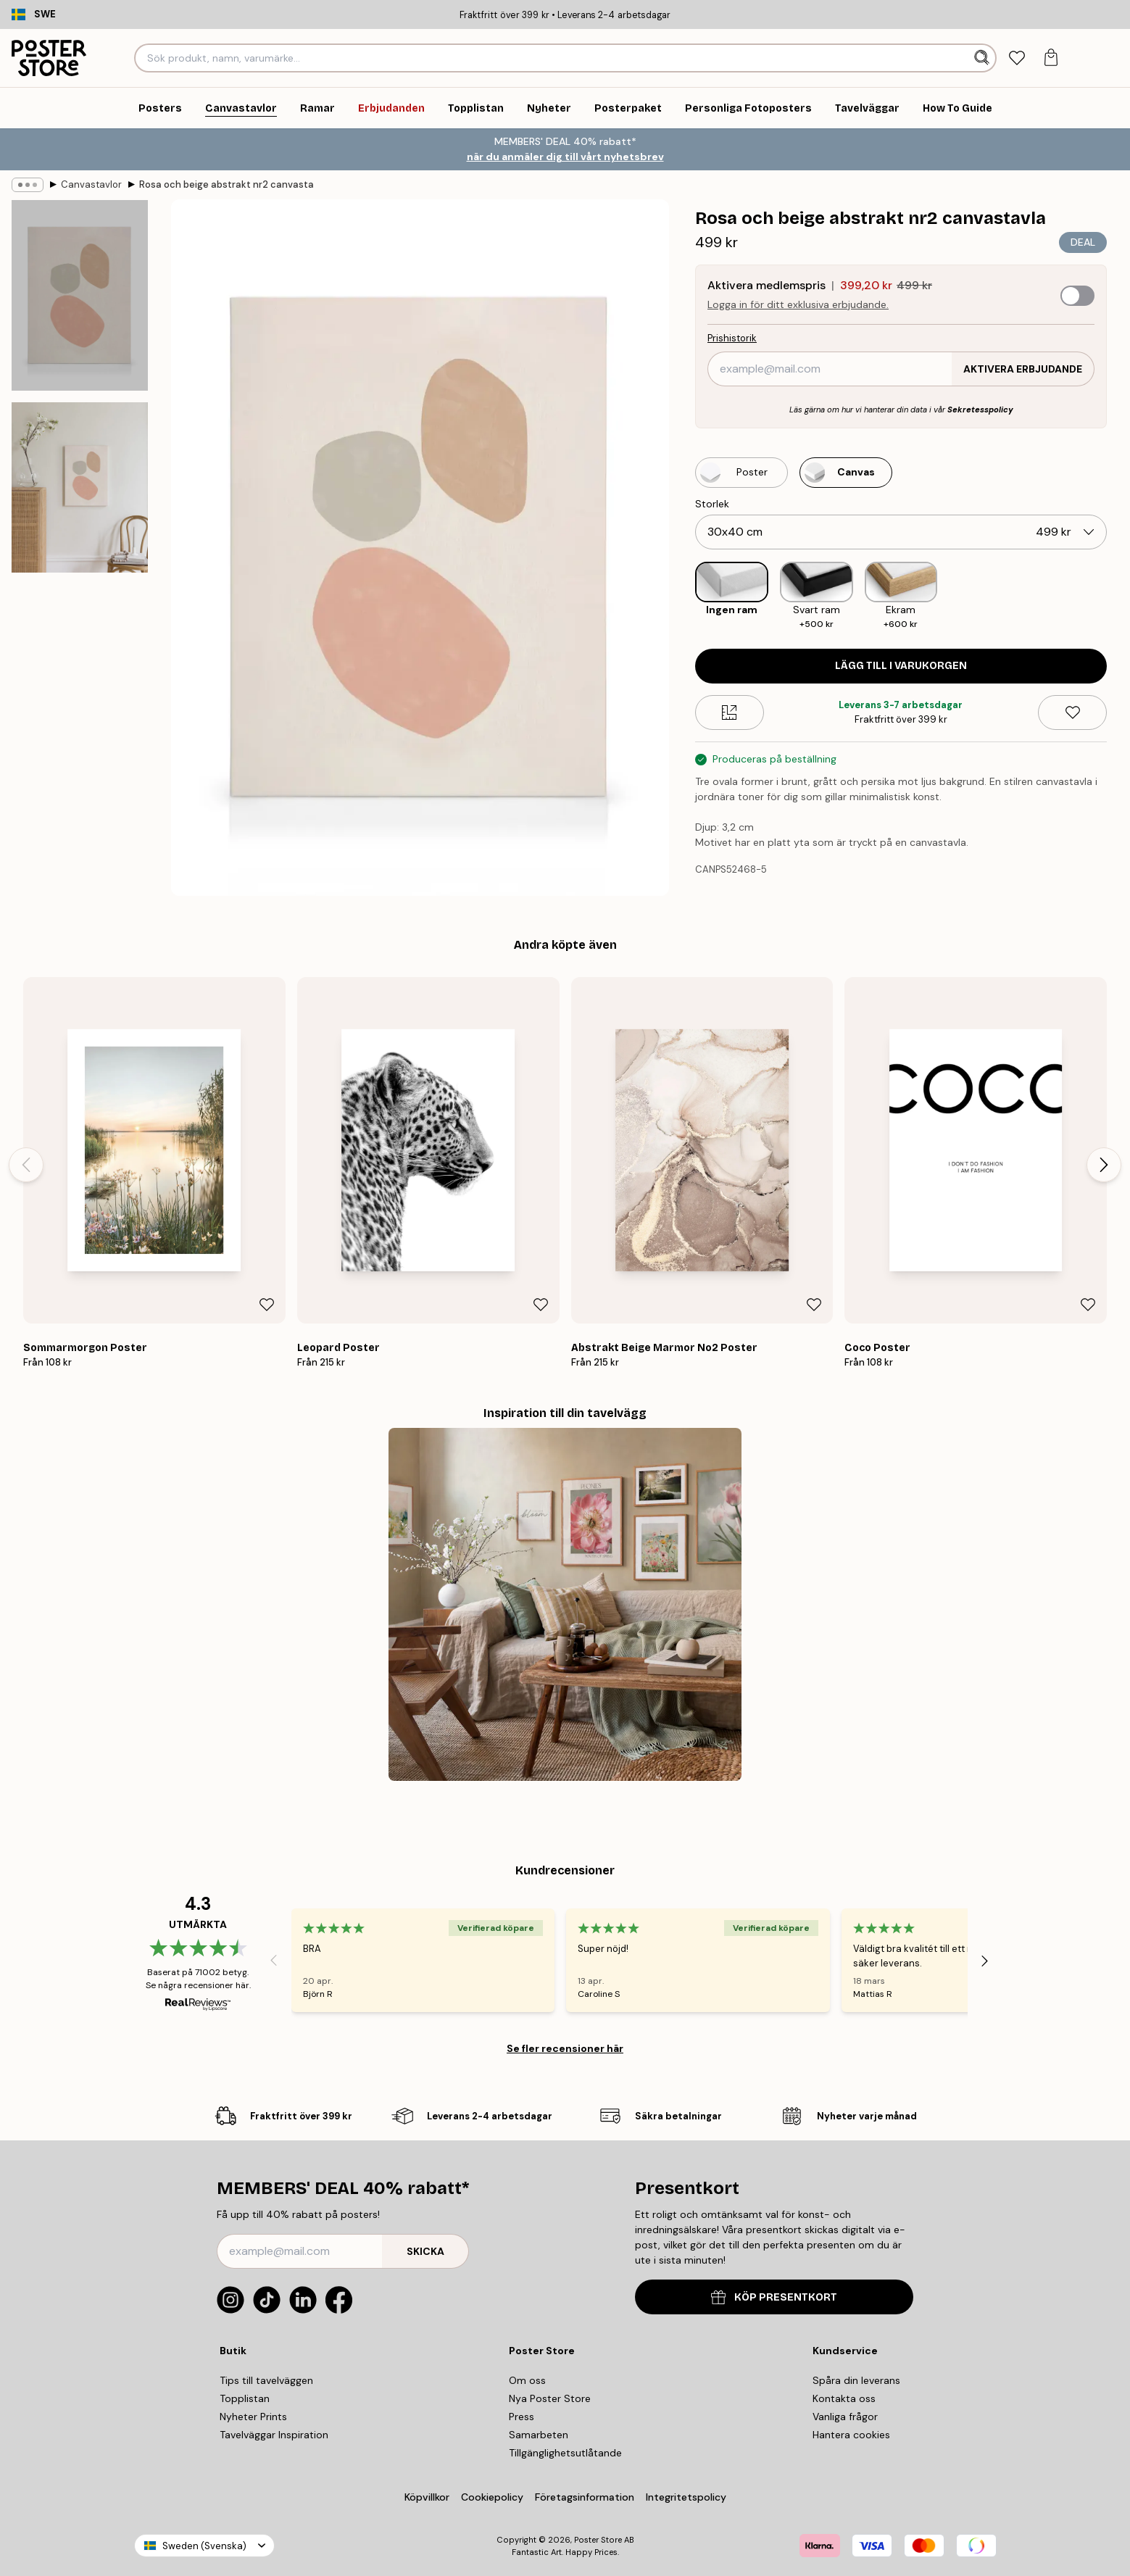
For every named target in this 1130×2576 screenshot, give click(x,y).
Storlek (712, 503)
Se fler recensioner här (565, 2048)
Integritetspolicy (686, 2497)
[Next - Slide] (1104, 1164)
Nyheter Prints (253, 2416)
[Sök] (983, 57)
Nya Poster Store (550, 2398)
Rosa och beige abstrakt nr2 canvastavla (226, 184)
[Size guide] (729, 712)
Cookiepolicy (492, 2497)
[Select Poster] (741, 472)
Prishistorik (732, 338)
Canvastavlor (91, 184)
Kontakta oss (844, 2398)
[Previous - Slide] (26, 1164)
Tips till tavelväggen (266, 2380)
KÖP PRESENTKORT (774, 2297)
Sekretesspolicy (980, 409)
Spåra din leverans (856, 2380)
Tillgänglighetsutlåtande (565, 2452)
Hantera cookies (851, 2434)
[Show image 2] (80, 487)
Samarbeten (538, 2434)
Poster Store (598, 2540)
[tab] (1017, 58)
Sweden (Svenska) (204, 2546)
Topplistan (245, 2398)
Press (521, 2416)
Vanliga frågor (845, 2416)
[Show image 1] (80, 295)
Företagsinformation (584, 2497)
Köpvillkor (426, 2497)
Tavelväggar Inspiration (274, 2434)
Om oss (527, 2380)
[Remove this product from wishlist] (1072, 712)
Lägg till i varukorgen (901, 666)
